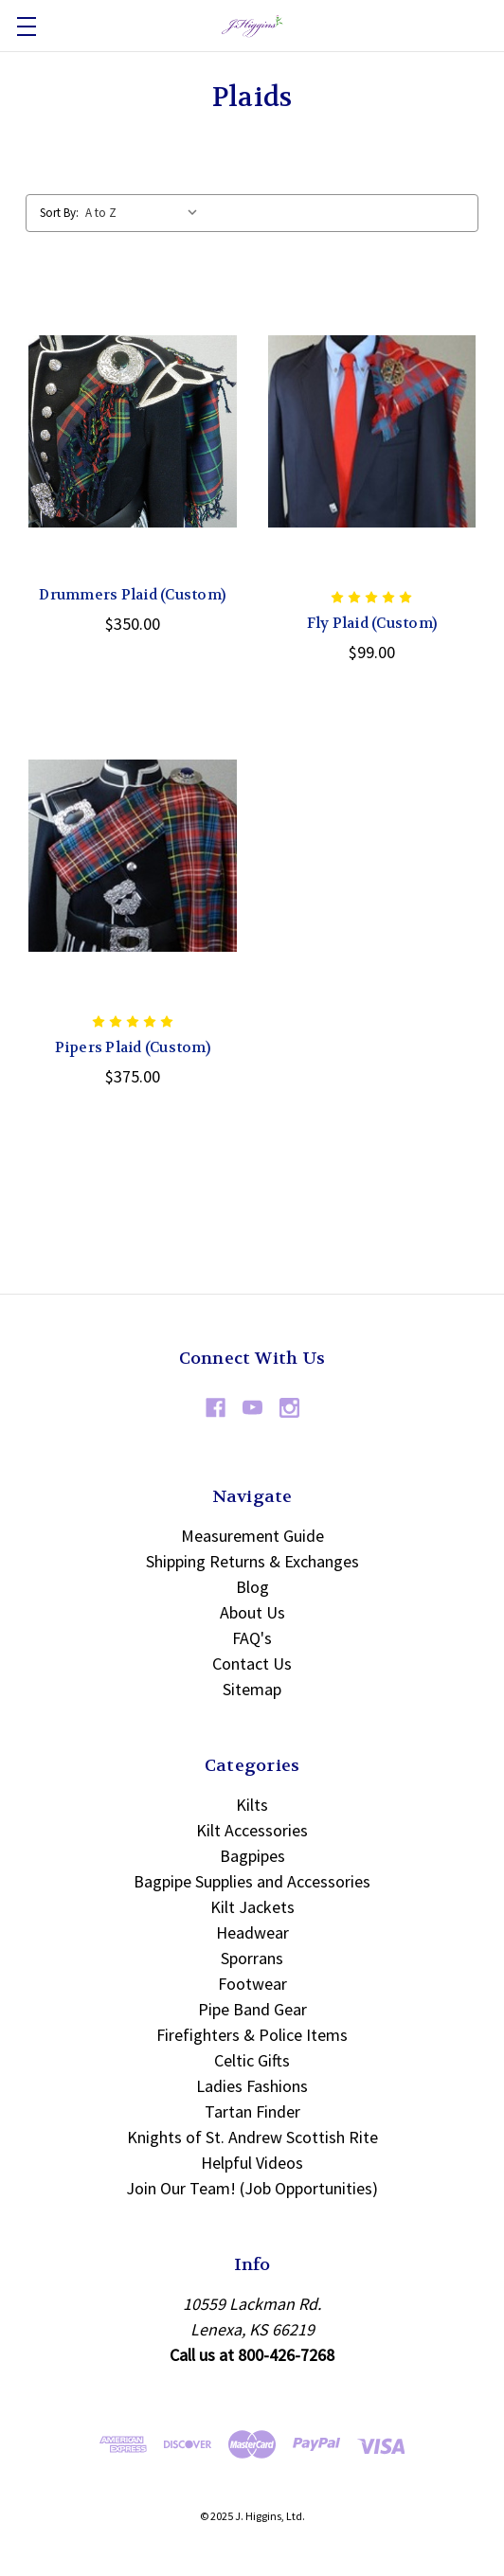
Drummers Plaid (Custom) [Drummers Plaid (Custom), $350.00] (132, 594)
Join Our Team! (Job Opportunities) (252, 2188)
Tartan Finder (252, 2111)
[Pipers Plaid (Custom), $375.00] (132, 856)
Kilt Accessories (252, 1830)
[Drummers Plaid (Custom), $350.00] (132, 431)
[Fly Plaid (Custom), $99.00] (372, 431)
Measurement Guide (252, 1536)
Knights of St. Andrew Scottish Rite (252, 2137)
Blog (252, 1587)
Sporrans (252, 1958)
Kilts (252, 1805)
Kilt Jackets (252, 1907)
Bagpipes (252, 1856)
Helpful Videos (252, 2163)
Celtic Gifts (252, 2060)
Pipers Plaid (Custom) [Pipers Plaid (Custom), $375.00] (132, 1047)
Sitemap (252, 1689)
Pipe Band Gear (252, 2009)
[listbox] (145, 213)
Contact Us (252, 1663)
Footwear (252, 1984)
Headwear (252, 1932)
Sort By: (59, 213)
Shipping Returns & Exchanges (252, 1561)
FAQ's (252, 1638)
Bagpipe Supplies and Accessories (252, 1881)
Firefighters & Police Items (252, 2035)
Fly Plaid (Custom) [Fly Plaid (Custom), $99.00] (372, 623)
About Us (252, 1612)
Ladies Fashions (252, 2086)
